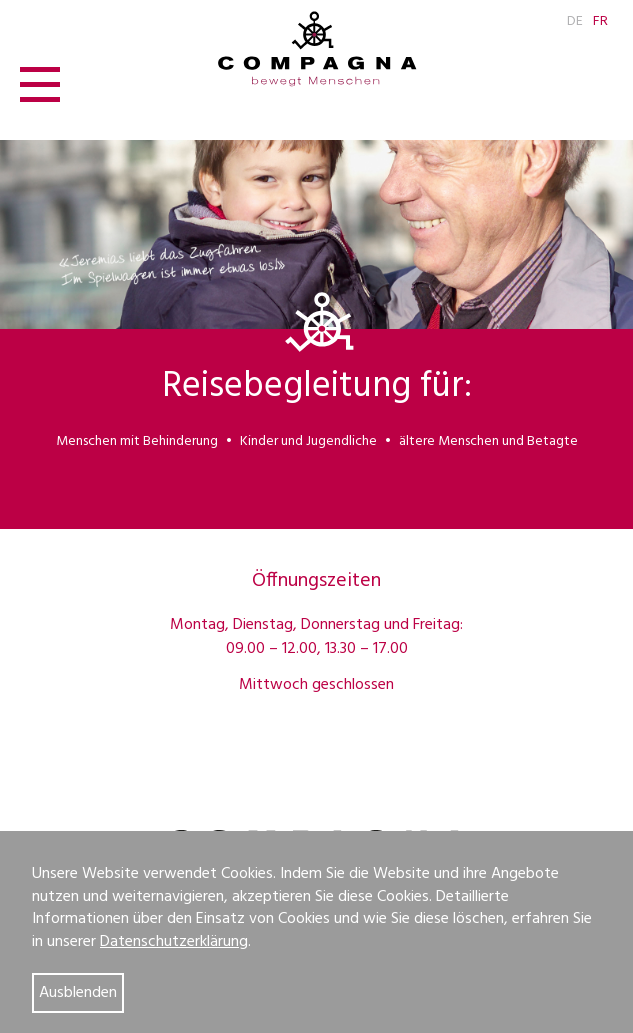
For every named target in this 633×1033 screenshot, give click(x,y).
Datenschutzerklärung (174, 942)
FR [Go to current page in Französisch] (600, 21)
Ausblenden (78, 993)
